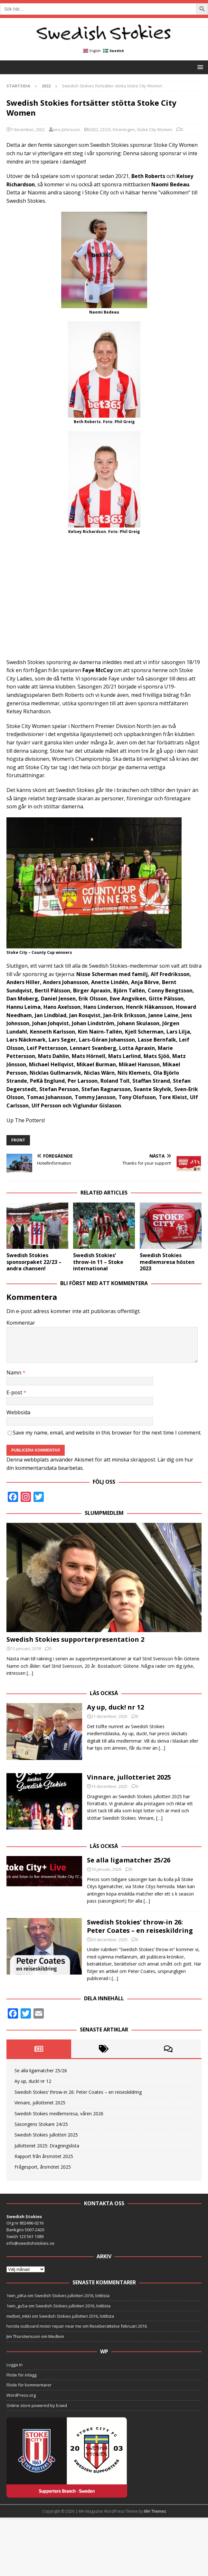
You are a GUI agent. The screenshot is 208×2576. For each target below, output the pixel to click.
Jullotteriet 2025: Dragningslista (46, 2160)
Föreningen (124, 129)
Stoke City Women (154, 129)
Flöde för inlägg (21, 2389)
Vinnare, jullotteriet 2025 (129, 1777)
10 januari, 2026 (106, 1869)
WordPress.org (21, 2409)
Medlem (56, 2351)
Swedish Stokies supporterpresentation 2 (75, 1639)
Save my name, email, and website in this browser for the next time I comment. (107, 1432)
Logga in (14, 2379)
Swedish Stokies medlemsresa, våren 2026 (58, 2128)
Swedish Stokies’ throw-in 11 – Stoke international (98, 1262)
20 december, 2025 (109, 1939)
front (18, 1140)
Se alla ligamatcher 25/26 (128, 1860)
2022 (93, 129)
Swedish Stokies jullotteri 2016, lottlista (71, 2310)
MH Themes (155, 2525)
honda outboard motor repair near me (43, 2341)
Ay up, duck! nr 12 (115, 1707)
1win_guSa (16, 2320)
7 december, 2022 (28, 129)
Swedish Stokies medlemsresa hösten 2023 (167, 1262)
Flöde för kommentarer (29, 2400)
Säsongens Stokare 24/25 (41, 2139)
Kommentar (20, 1322)
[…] (30, 1673)
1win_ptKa (16, 2310)
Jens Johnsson (66, 129)
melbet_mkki (18, 2330)
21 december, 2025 (109, 1716)
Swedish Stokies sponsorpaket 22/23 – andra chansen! (33, 1262)
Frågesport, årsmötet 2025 (42, 2182)
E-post (15, 1392)
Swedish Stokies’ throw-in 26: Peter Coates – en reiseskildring (140, 1926)
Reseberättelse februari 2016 (118, 2341)
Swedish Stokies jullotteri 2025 (46, 2149)
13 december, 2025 (109, 1786)
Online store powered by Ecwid (36, 2420)
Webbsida (18, 1412)
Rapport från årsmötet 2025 (43, 2171)
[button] (199, 67)
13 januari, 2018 (26, 1648)
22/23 (105, 129)
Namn (14, 1372)
